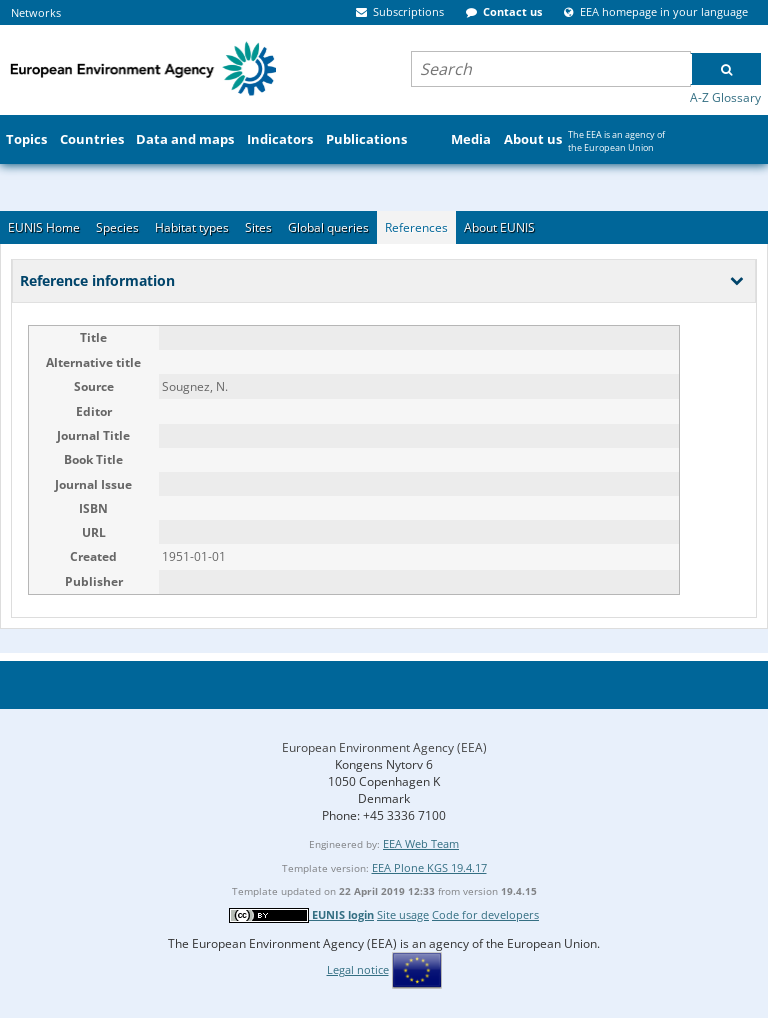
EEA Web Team (421, 843)
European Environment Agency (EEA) (384, 747)
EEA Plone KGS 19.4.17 (429, 867)
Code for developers (485, 914)
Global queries (328, 227)
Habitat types (192, 227)
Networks (36, 12)
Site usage (403, 914)
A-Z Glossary (725, 97)
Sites (258, 227)
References (416, 227)
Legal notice (358, 969)
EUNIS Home (44, 227)
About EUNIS (499, 227)
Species (117, 227)
